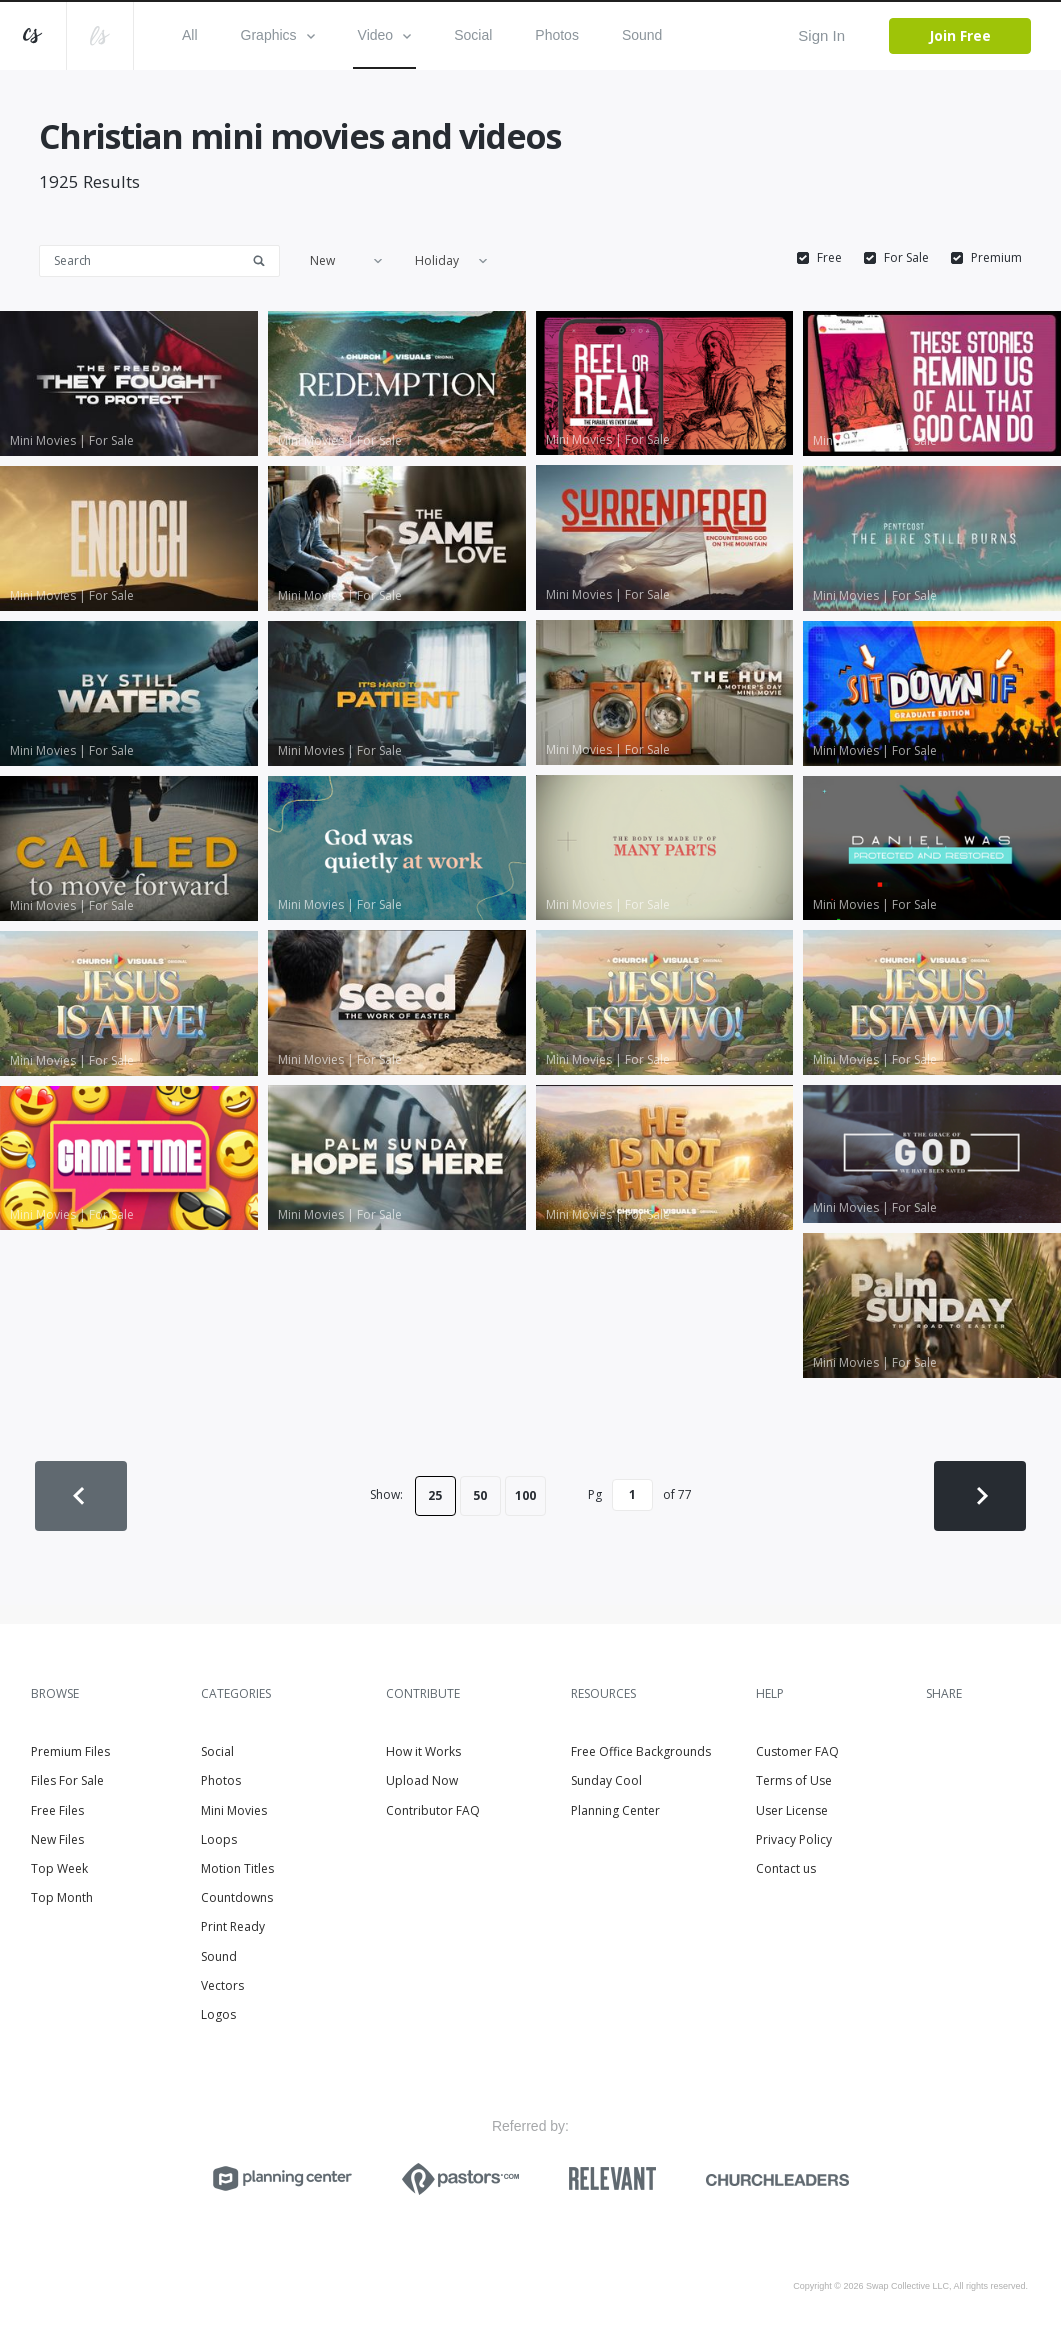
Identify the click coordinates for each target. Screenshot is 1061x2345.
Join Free (960, 35)
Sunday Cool (606, 1780)
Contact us (786, 1868)
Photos (557, 35)
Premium (996, 258)
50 (480, 1495)
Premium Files (70, 1751)
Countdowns (237, 1897)
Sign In (821, 35)
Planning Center (615, 1810)
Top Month (62, 1897)
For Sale (906, 258)
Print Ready (233, 1926)
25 (435, 1495)
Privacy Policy (794, 1839)
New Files (57, 1839)
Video (385, 35)
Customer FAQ (797, 1751)
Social (473, 35)
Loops (219, 1839)
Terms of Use (794, 1780)
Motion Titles (237, 1868)
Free (829, 258)
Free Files (57, 1810)
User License (792, 1810)
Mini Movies (234, 1810)
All (190, 35)
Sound (642, 35)
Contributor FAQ (433, 1810)
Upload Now (422, 1780)
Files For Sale (67, 1780)
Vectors (222, 1985)
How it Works (423, 1751)
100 (525, 1495)
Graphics (278, 35)
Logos (218, 2014)
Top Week (59, 1868)
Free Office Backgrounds (641, 1751)
